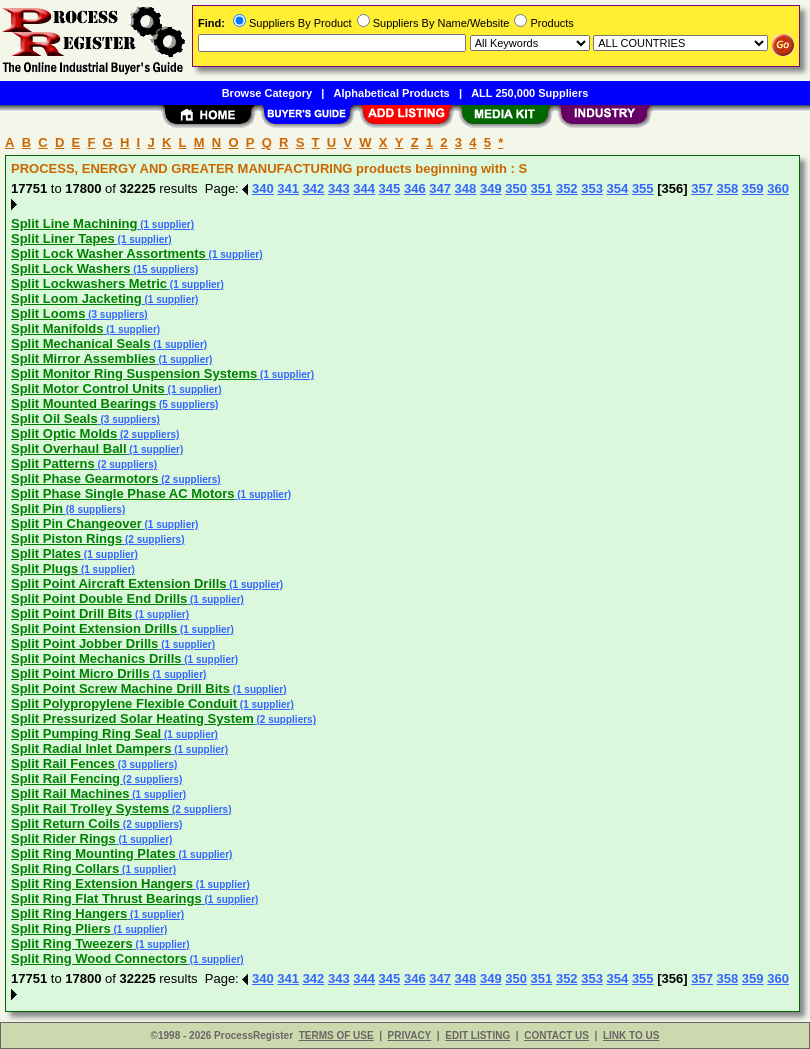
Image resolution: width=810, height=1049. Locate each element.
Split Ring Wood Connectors (99, 958)
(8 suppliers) (94, 509)
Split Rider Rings (63, 838)
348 (466, 188)
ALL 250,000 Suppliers (529, 93)
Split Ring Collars (65, 868)
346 (415, 188)
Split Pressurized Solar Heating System (132, 718)
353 (592, 188)
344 (364, 188)
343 (339, 188)
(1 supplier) (165, 224)
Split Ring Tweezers (72, 943)
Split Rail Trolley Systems (90, 808)
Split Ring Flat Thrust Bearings (106, 898)
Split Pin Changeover (76, 523)
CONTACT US (556, 1035)
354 (618, 188)
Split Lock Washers (70, 268)
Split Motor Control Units (88, 388)
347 (440, 188)
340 (263, 188)
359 (753, 188)
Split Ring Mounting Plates (93, 853)
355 (643, 188)
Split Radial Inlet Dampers (91, 748)
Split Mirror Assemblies (83, 358)
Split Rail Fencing (65, 778)
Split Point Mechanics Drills (96, 658)
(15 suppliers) (164, 269)
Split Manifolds (57, 328)
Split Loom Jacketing (76, 298)
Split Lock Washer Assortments (108, 253)
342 (314, 188)
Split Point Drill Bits (71, 613)
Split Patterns (53, 463)
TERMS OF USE (336, 1035)
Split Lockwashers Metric (89, 283)
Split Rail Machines (70, 793)
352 (567, 188)
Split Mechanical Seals (80, 343)
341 (288, 188)
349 (491, 188)
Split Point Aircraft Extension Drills (119, 583)
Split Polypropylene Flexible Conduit (124, 703)
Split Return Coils (65, 823)
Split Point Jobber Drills (84, 643)
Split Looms (48, 313)
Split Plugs (44, 568)
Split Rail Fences (63, 763)
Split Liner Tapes (63, 238)
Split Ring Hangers (69, 913)
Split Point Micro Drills (80, 673)
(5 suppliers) (187, 404)
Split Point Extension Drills (94, 628)
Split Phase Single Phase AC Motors (122, 493)
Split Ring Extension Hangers (102, 883)
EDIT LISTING (477, 1035)
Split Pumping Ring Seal (86, 733)
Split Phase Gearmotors (84, 478)
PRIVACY (410, 1035)
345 (390, 188)
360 (778, 188)
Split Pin (37, 508)
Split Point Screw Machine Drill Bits (120, 688)
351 (542, 188)
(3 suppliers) (116, 314)
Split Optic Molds (64, 433)
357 (702, 188)
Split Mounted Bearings (83, 403)
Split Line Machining (74, 223)
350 (516, 188)
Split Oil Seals (54, 418)
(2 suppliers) (148, 434)
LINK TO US (631, 1035)
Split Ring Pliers (61, 928)
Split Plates (46, 553)
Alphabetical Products (392, 93)
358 (728, 188)
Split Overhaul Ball (69, 448)
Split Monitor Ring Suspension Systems (134, 373)
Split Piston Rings (66, 538)
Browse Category (267, 93)
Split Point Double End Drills (99, 598)
